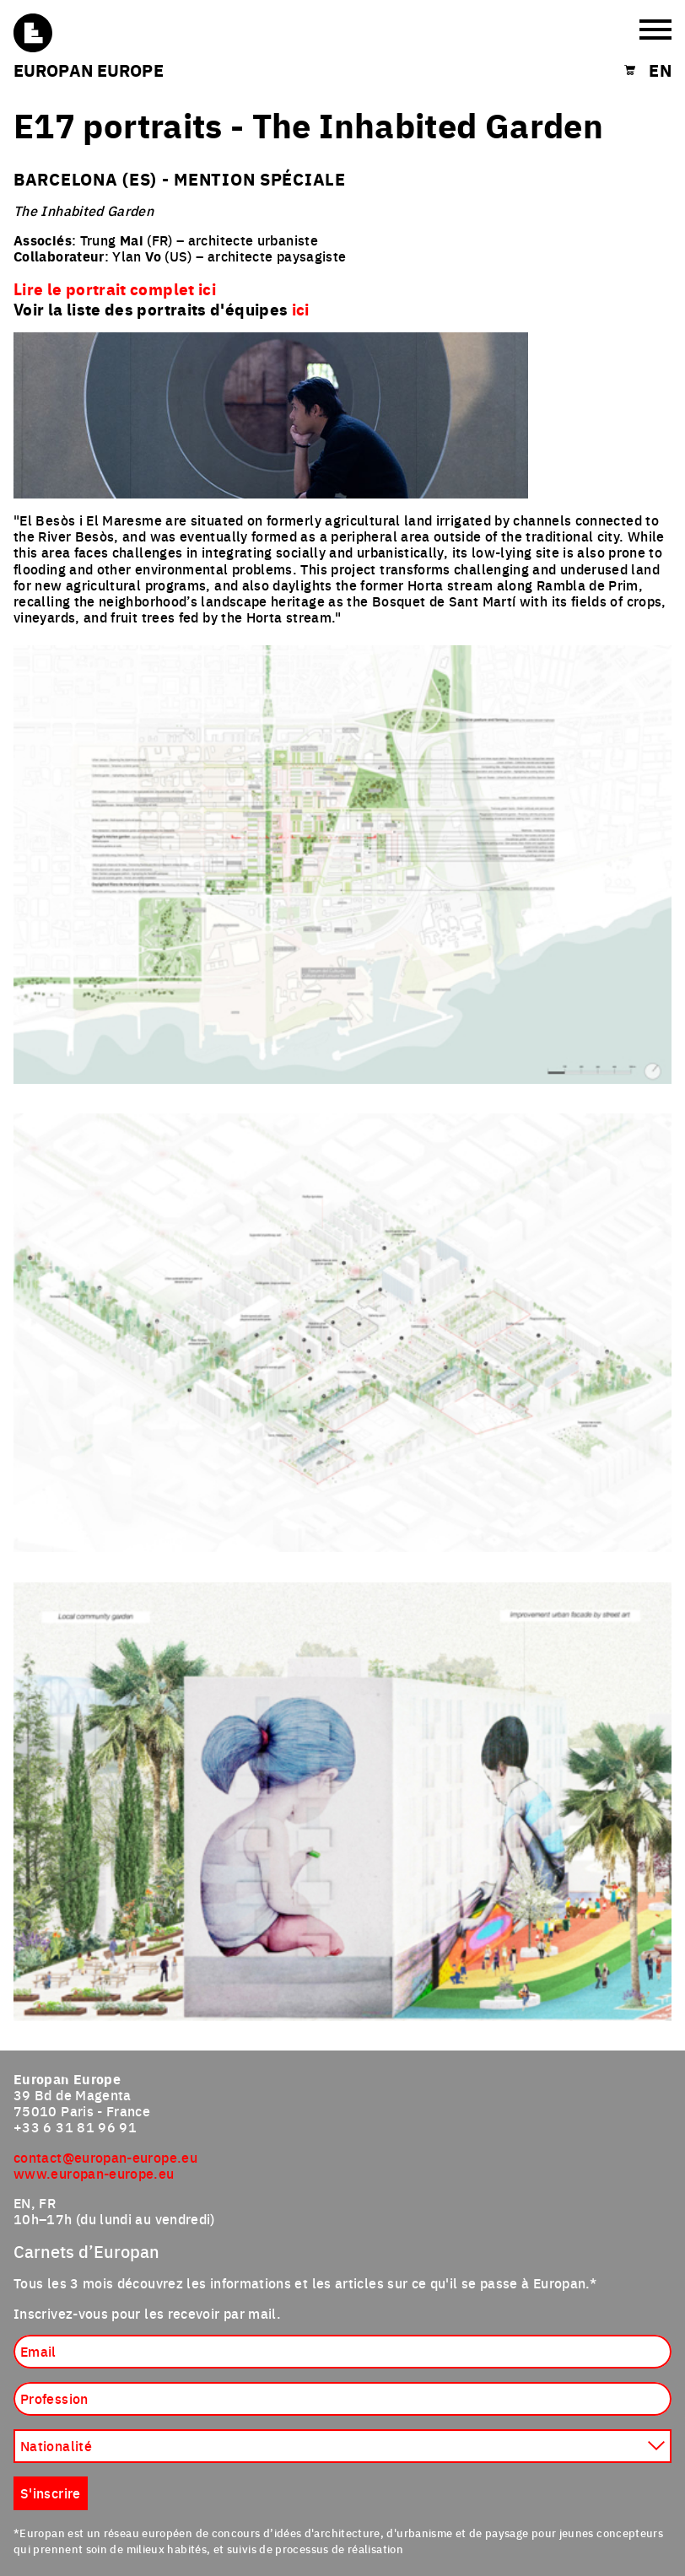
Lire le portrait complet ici (114, 288)
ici (301, 309)
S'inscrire (50, 2492)
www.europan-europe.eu (94, 2173)
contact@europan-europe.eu (105, 2157)
